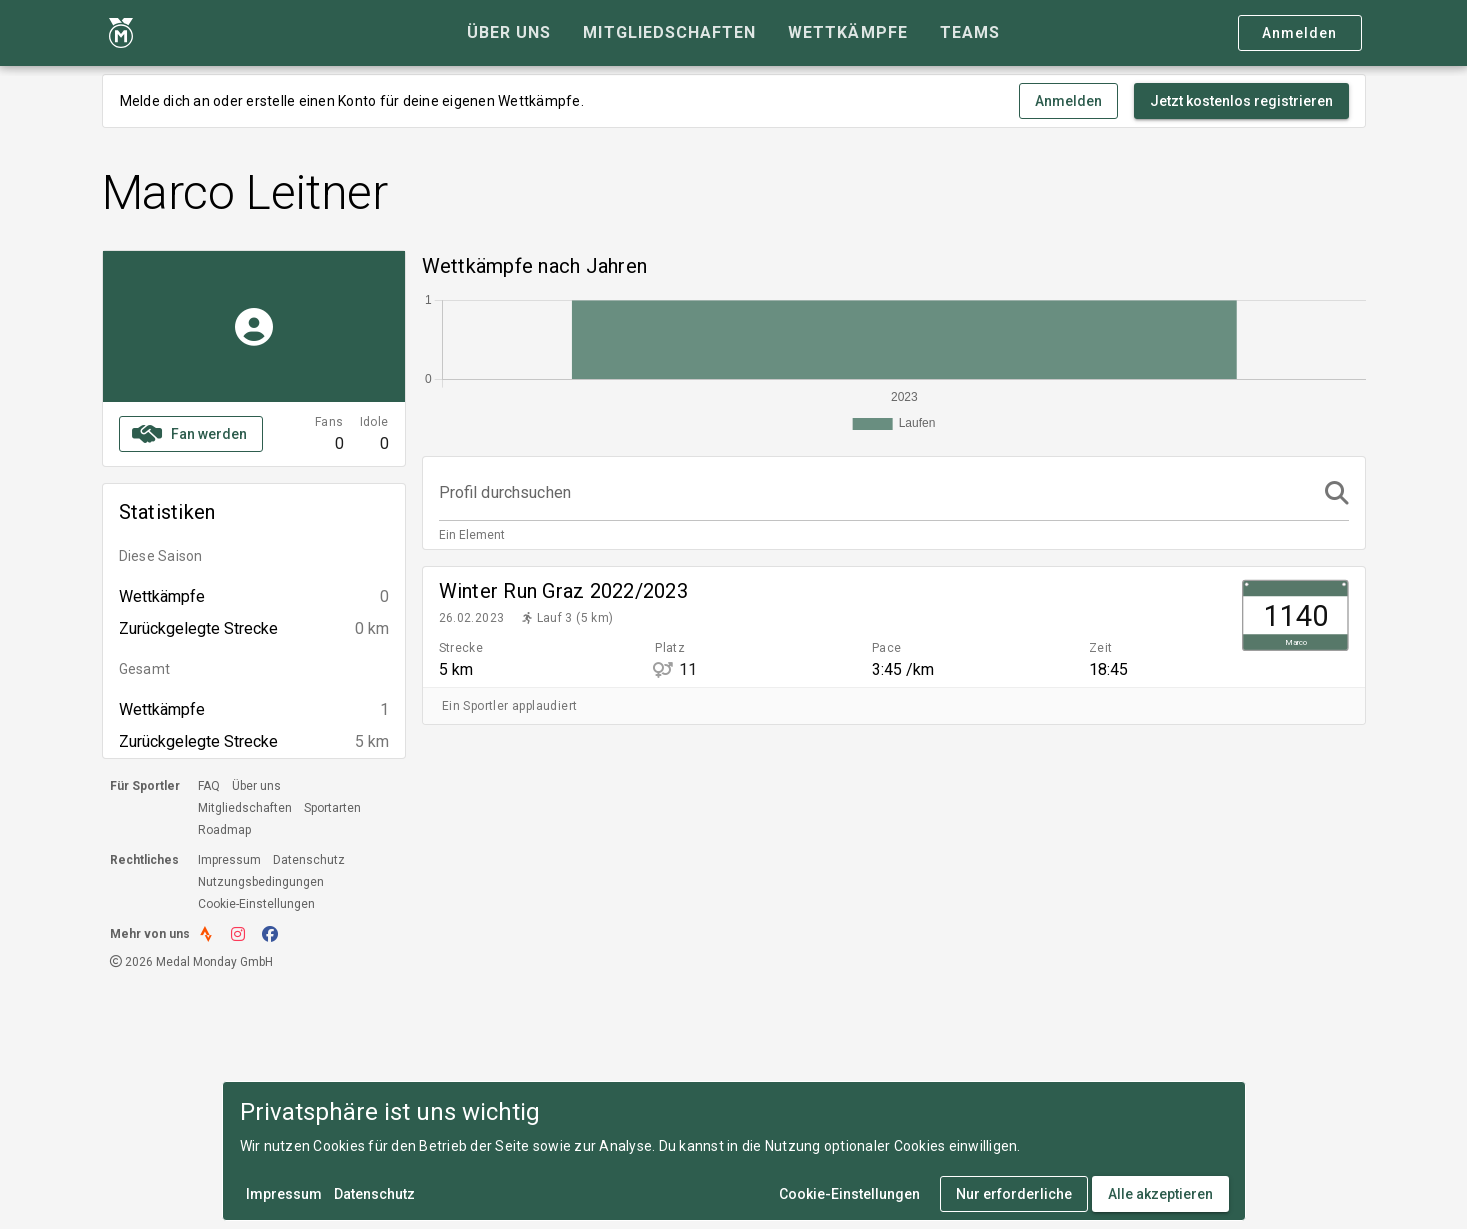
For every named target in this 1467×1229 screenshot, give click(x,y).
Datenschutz (309, 860)
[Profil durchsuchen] (876, 493)
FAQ (209, 786)
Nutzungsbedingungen (261, 882)
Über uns (256, 786)
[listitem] (894, 627)
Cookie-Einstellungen (256, 904)
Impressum (229, 860)
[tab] (509, 33)
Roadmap (224, 830)
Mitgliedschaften (245, 808)
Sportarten (332, 808)
